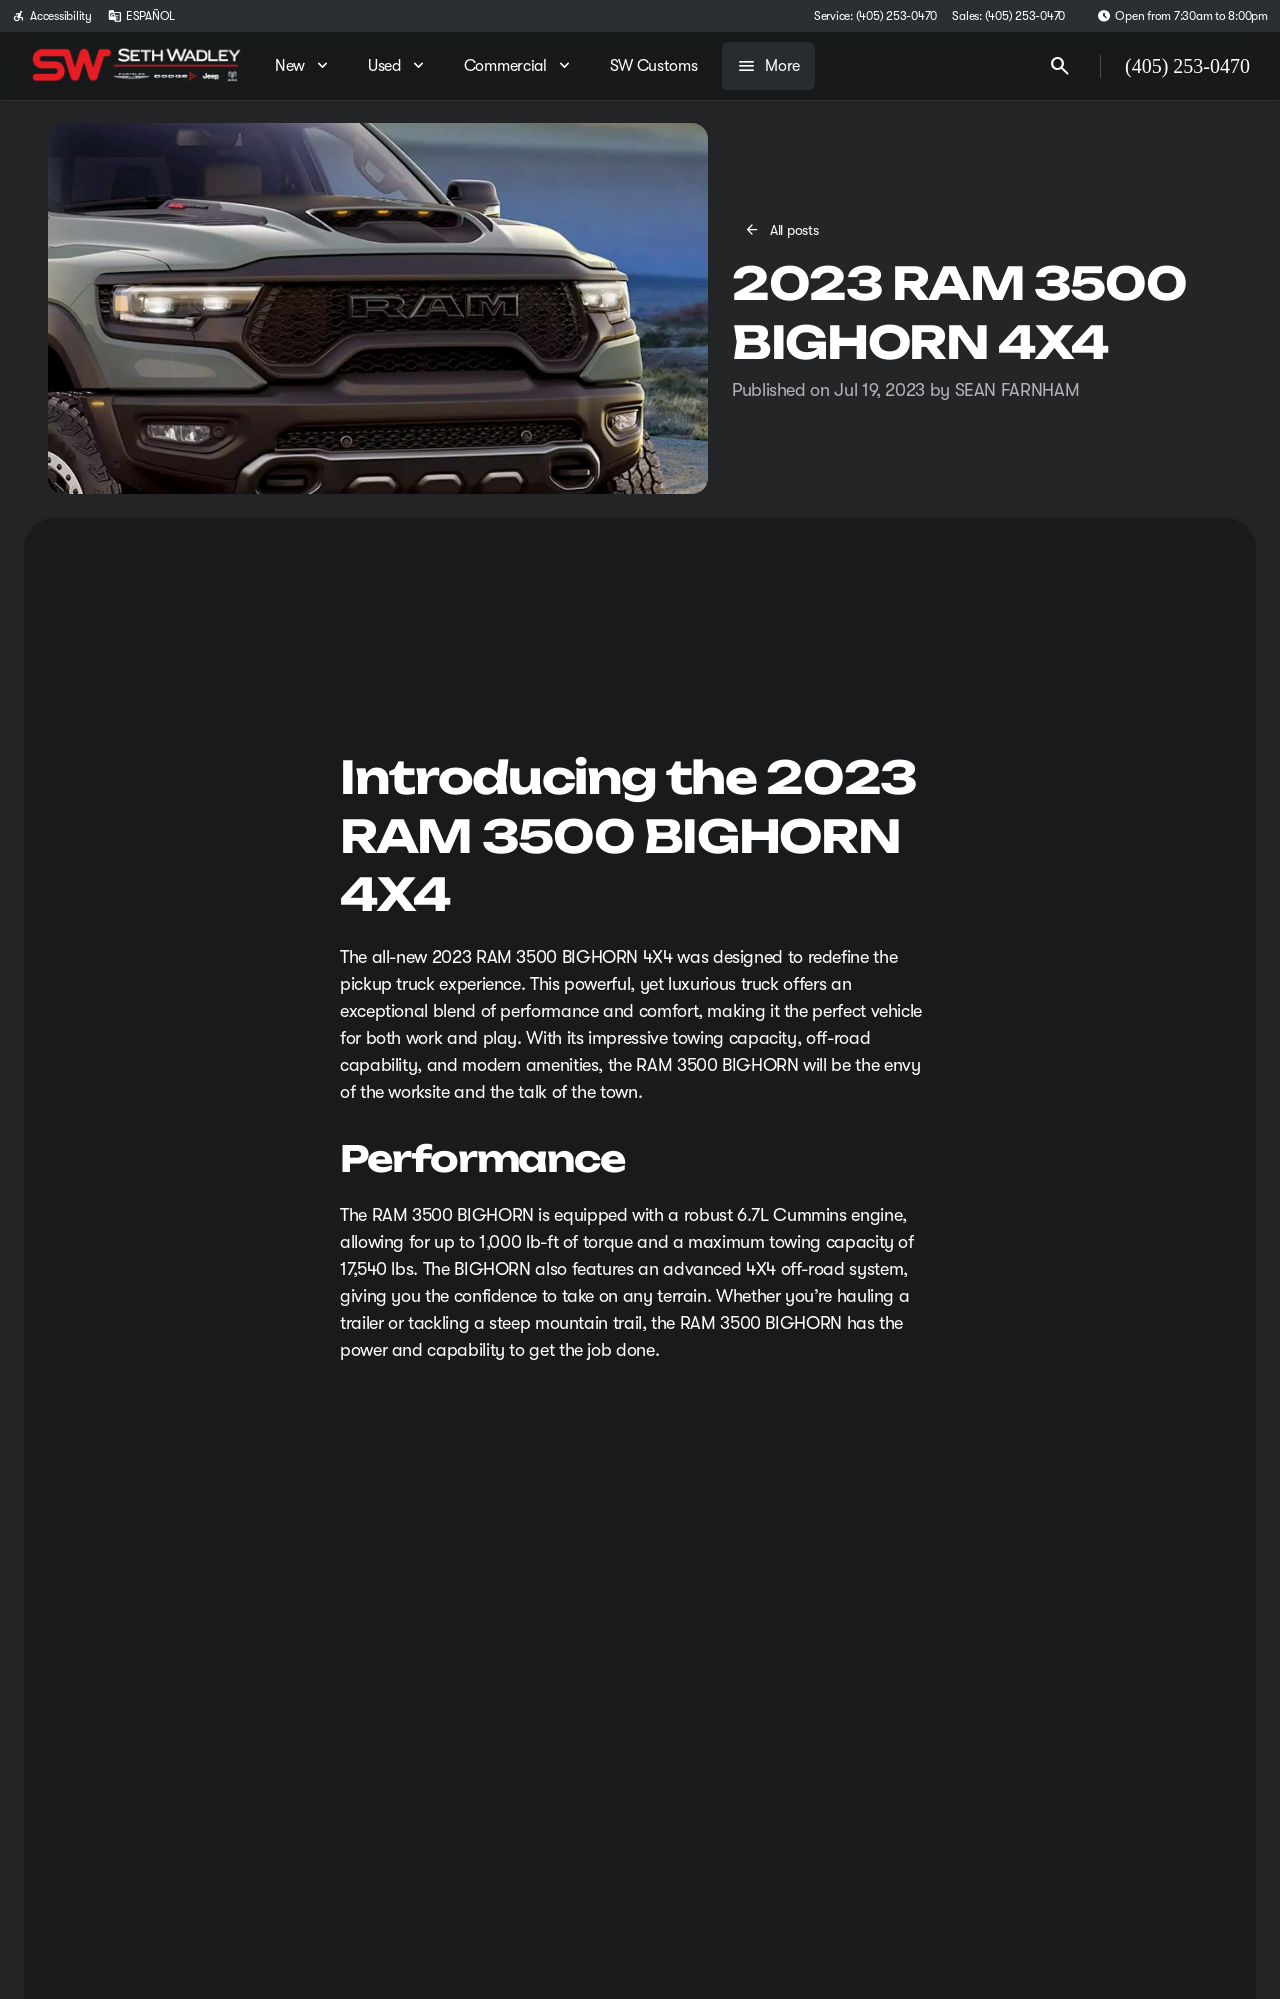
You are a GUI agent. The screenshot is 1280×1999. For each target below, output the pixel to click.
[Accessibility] (52, 16)
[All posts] (783, 230)
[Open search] (1060, 66)
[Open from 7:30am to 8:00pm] (1182, 16)
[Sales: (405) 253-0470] (1008, 16)
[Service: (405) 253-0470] (875, 16)
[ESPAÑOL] (141, 16)
